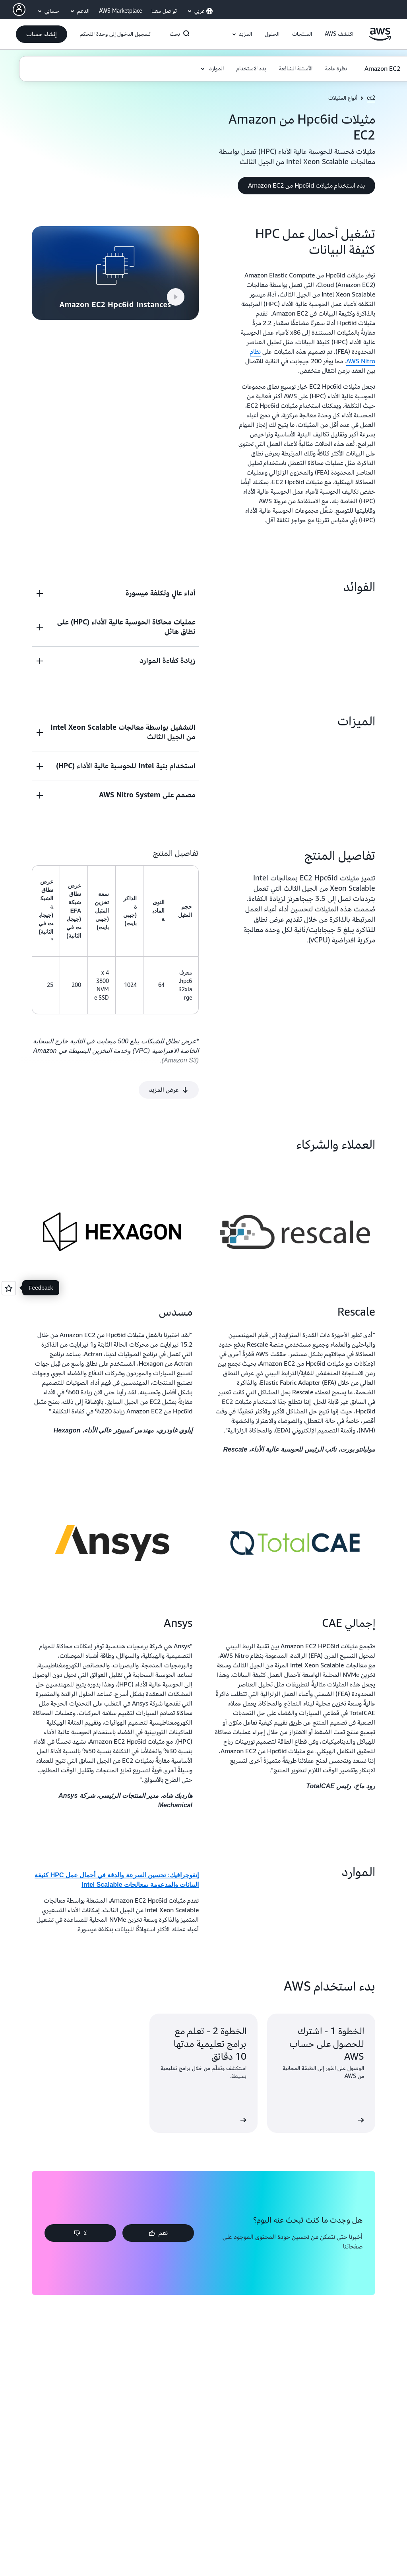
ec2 (371, 98)
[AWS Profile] (19, 9)
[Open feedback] (9, 1288)
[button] (339, 34)
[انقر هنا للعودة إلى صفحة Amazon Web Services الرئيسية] (380, 38)
